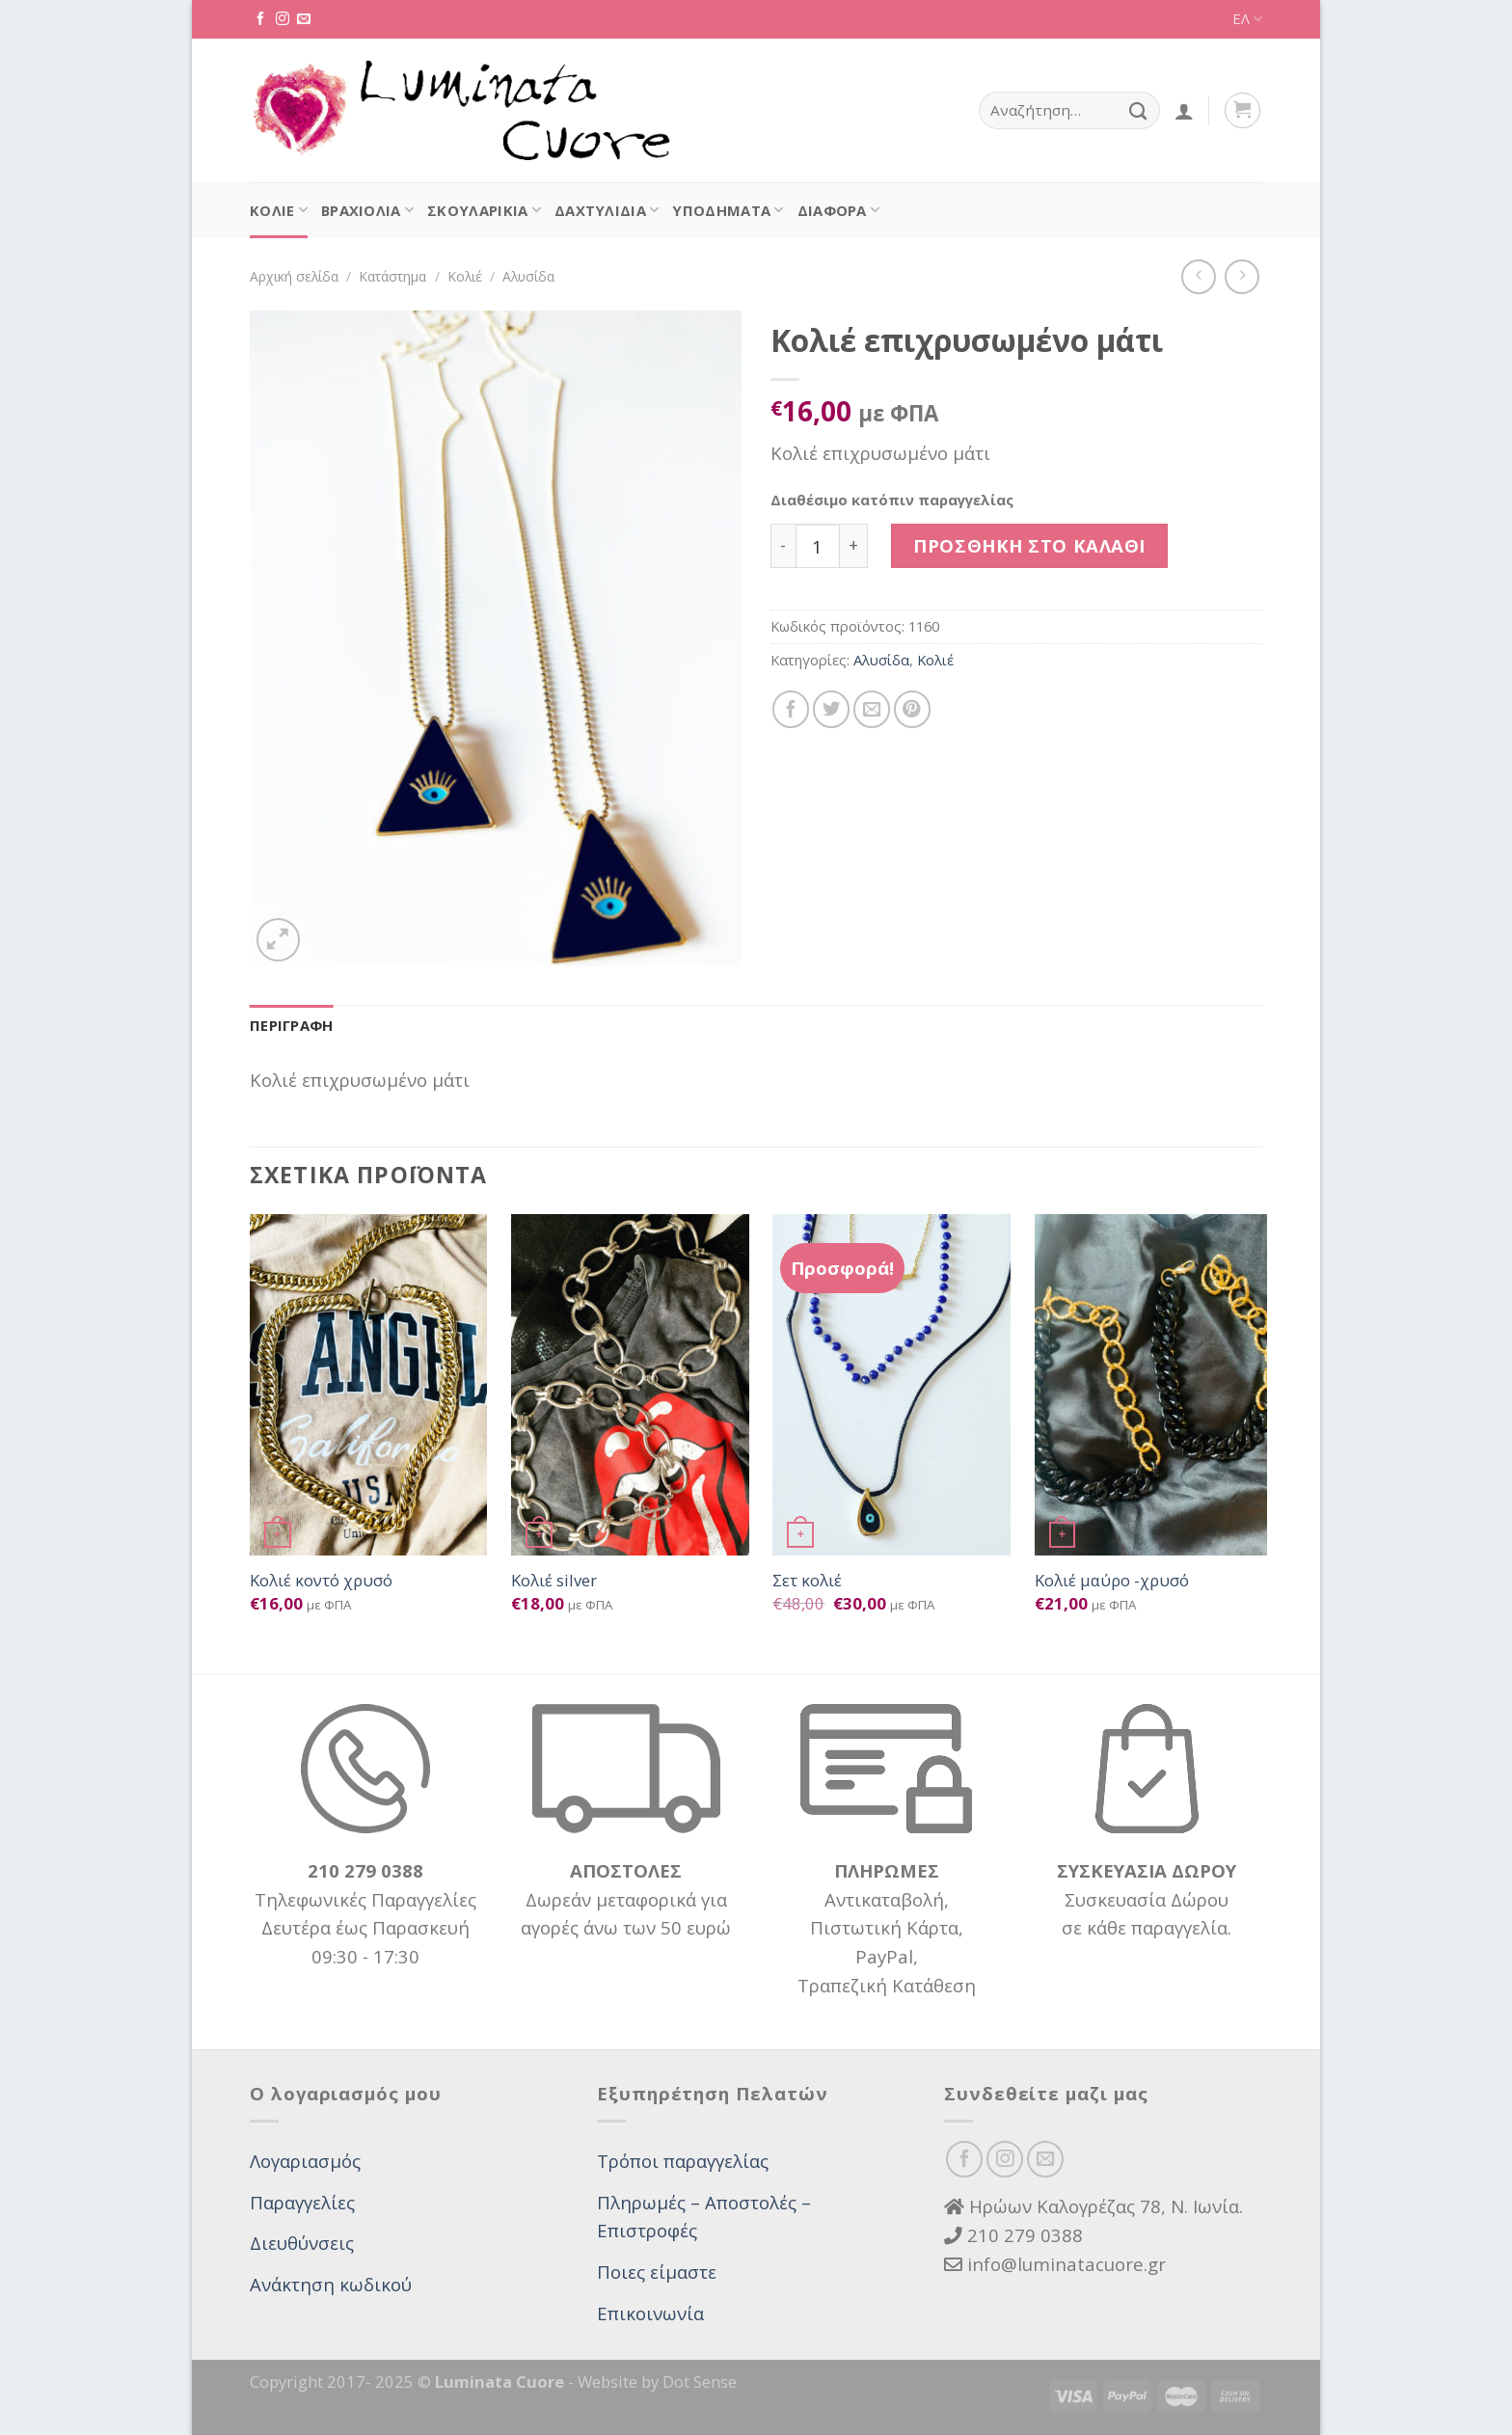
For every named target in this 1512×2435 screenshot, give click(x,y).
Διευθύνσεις (302, 2243)
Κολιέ (279, 210)
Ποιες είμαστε (656, 2271)
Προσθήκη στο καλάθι (1029, 545)
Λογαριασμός (305, 2161)
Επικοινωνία (650, 2313)
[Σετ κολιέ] (891, 1385)
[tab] (292, 1026)
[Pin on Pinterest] (912, 708)
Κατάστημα (392, 276)
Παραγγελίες (302, 2202)
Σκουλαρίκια (484, 210)
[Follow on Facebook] (260, 19)
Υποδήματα (727, 210)
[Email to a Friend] (871, 708)
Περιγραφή (292, 1025)
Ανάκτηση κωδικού (331, 2284)
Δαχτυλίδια (606, 210)
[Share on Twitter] (831, 708)
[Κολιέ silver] (630, 1385)
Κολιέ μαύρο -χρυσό (1112, 1580)
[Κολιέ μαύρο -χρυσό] (1154, 1385)
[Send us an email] (303, 19)
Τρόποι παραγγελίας (683, 2161)
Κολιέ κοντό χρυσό (321, 1580)
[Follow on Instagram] (282, 19)
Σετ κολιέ (807, 1580)
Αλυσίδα (528, 276)
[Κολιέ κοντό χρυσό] (369, 1385)
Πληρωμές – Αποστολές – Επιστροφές (704, 2216)
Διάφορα (838, 210)
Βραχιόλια (367, 210)
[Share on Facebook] (790, 708)
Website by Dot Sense (657, 2381)
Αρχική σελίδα (294, 276)
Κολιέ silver (554, 1580)
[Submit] (1138, 110)
